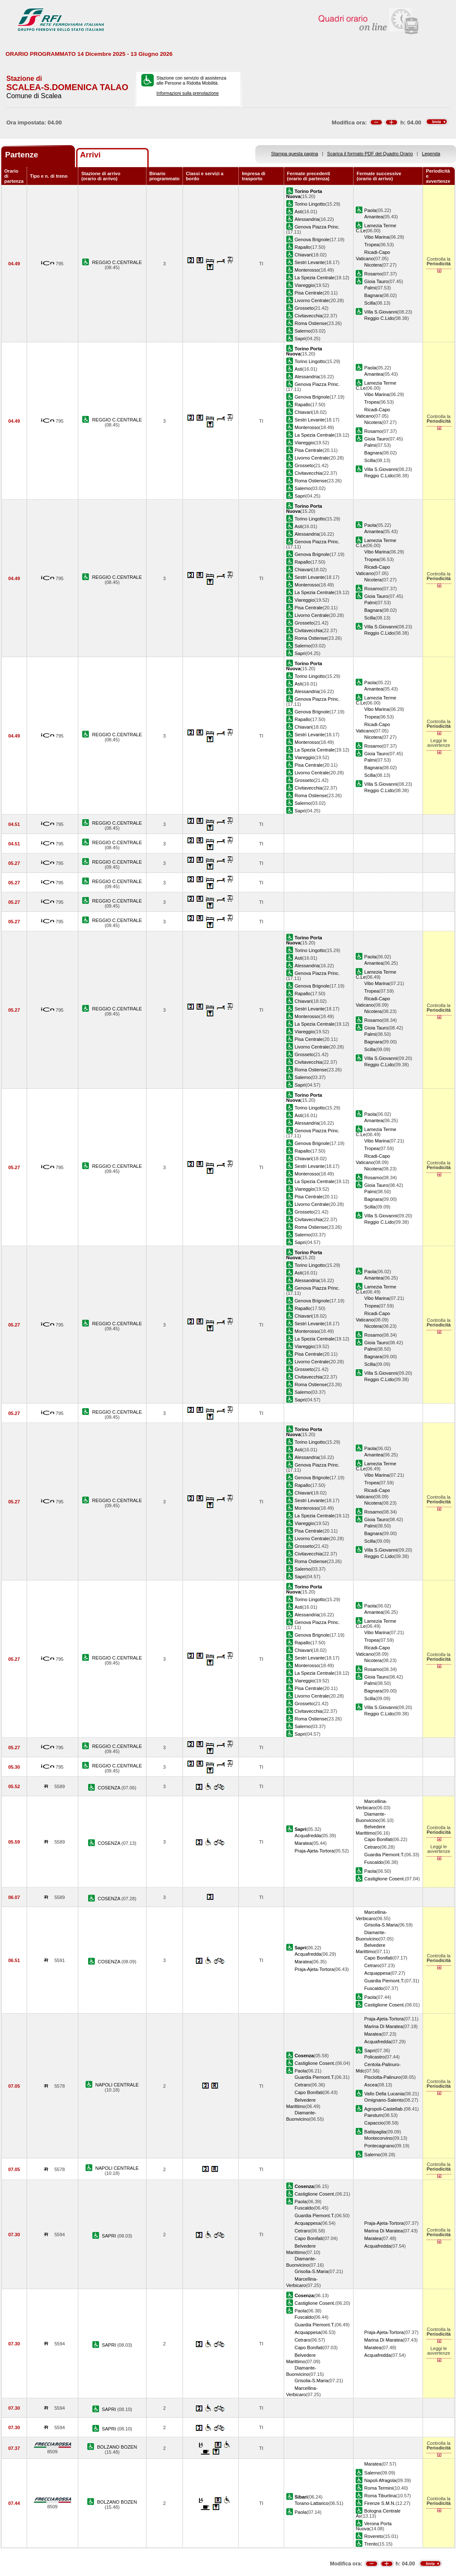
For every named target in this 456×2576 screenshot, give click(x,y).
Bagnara (373, 295)
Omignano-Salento (383, 2100)
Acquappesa (377, 1973)
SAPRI (109, 2235)
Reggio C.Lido (379, 318)
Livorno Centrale (312, 300)
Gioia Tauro (376, 281)
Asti (298, 211)
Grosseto (304, 308)
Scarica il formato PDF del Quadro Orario (370, 153)
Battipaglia (375, 2131)
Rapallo (303, 247)
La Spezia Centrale (314, 277)
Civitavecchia (308, 315)
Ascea (370, 2084)
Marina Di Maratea (383, 2026)
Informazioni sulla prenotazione (188, 93)
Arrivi (90, 154)
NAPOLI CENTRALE (117, 2084)
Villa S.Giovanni (380, 311)
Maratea (303, 1843)
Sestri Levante (310, 262)
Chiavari (303, 254)
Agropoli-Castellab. (384, 2108)
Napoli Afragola (380, 2480)
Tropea (371, 244)
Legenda (431, 153)
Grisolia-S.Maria (381, 1924)
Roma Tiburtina (380, 2495)
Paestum (373, 2115)
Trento (371, 2543)
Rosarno (373, 273)
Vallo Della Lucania (384, 2093)
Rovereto (373, 2536)
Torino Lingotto (310, 203)
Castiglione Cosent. (384, 1878)
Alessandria (307, 219)
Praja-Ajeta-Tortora (314, 1850)
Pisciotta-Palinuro (382, 2077)
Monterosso (307, 269)
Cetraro (372, 1846)
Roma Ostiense (311, 323)
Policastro (374, 2056)
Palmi (370, 287)
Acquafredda (308, 1835)
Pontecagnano (379, 2145)
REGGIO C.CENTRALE (117, 262)
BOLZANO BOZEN (117, 2446)
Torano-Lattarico (312, 2503)
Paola (370, 210)
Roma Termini (378, 2488)
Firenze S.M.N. (379, 2503)
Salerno (303, 330)
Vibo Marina (376, 236)
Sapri (300, 338)
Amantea (373, 216)
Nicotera (372, 264)
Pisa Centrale (309, 292)
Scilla (369, 302)
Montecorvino (378, 2138)
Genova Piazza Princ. (317, 226)
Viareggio (305, 285)
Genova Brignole (312, 239)
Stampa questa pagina (294, 153)
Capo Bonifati (378, 1839)
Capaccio (374, 2122)
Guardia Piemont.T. (384, 1854)
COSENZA (110, 1787)
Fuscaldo (373, 1862)
